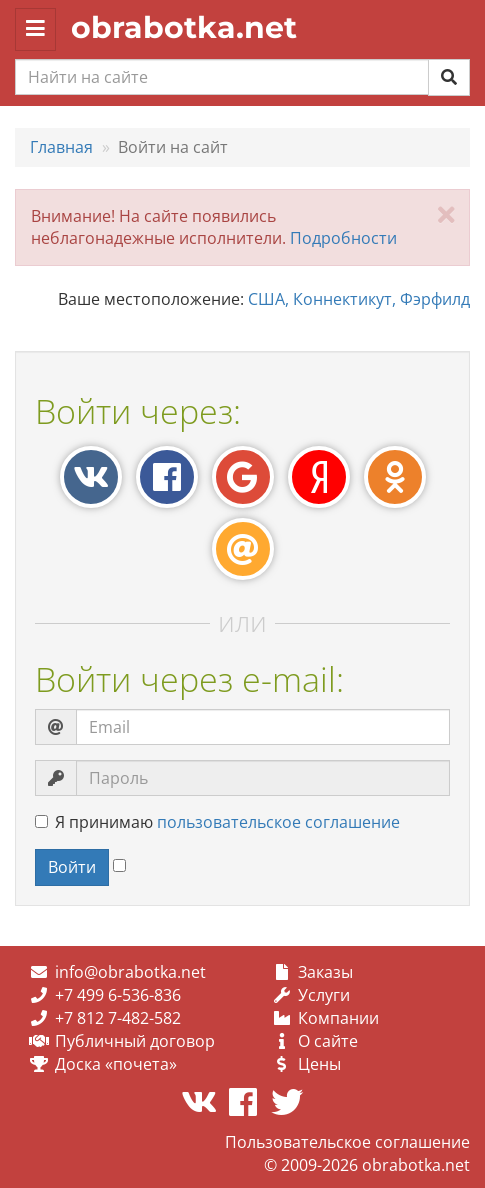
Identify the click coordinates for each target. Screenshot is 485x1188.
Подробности (343, 238)
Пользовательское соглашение (347, 1142)
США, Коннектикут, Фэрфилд (359, 299)
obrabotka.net (184, 27)
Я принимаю (217, 822)
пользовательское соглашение (278, 822)
